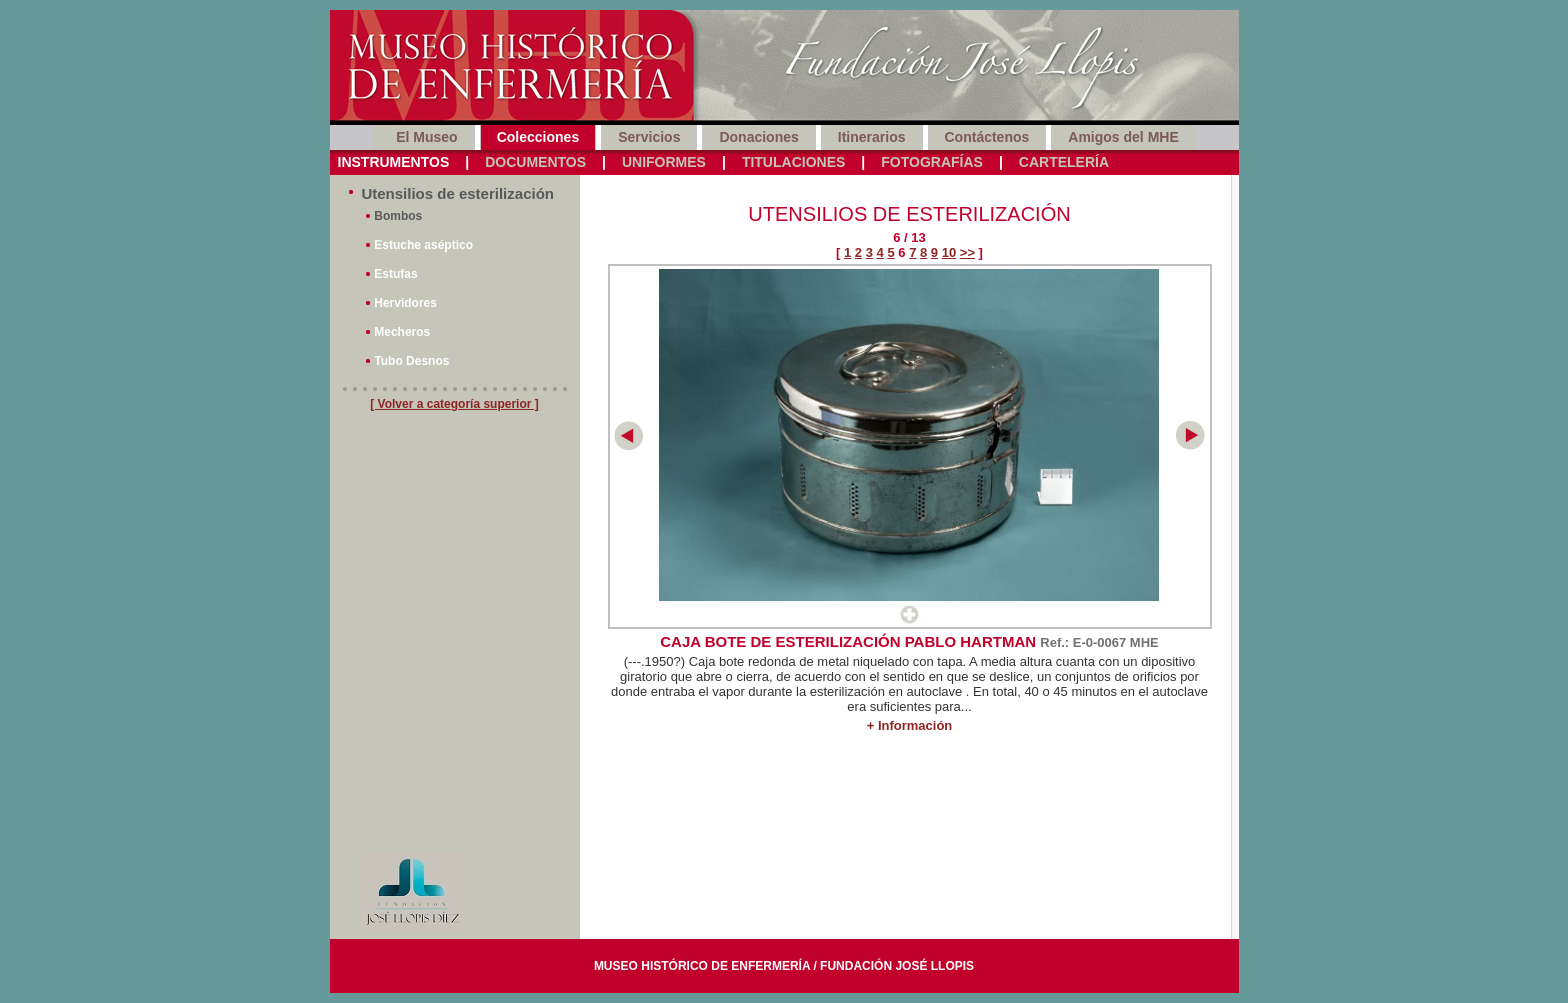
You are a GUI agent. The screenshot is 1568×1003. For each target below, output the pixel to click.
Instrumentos (394, 162)
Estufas (395, 274)
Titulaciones (793, 162)
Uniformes (664, 162)
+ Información (910, 725)
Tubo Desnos (411, 361)
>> (967, 252)
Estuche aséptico (423, 245)
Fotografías (932, 162)
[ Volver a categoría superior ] (454, 404)
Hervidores (405, 303)
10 (949, 252)
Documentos (535, 162)
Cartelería (1064, 162)
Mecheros (402, 332)
